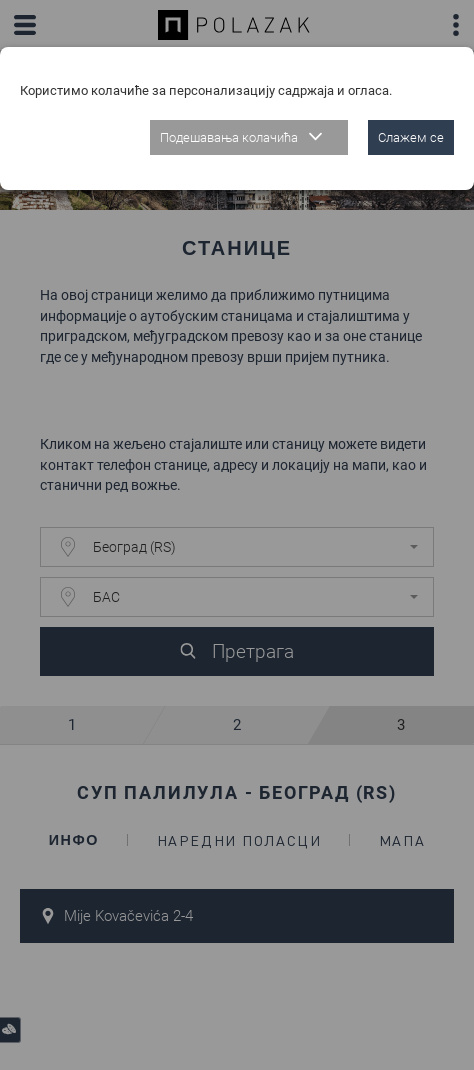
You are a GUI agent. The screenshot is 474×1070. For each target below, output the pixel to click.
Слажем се (411, 137)
